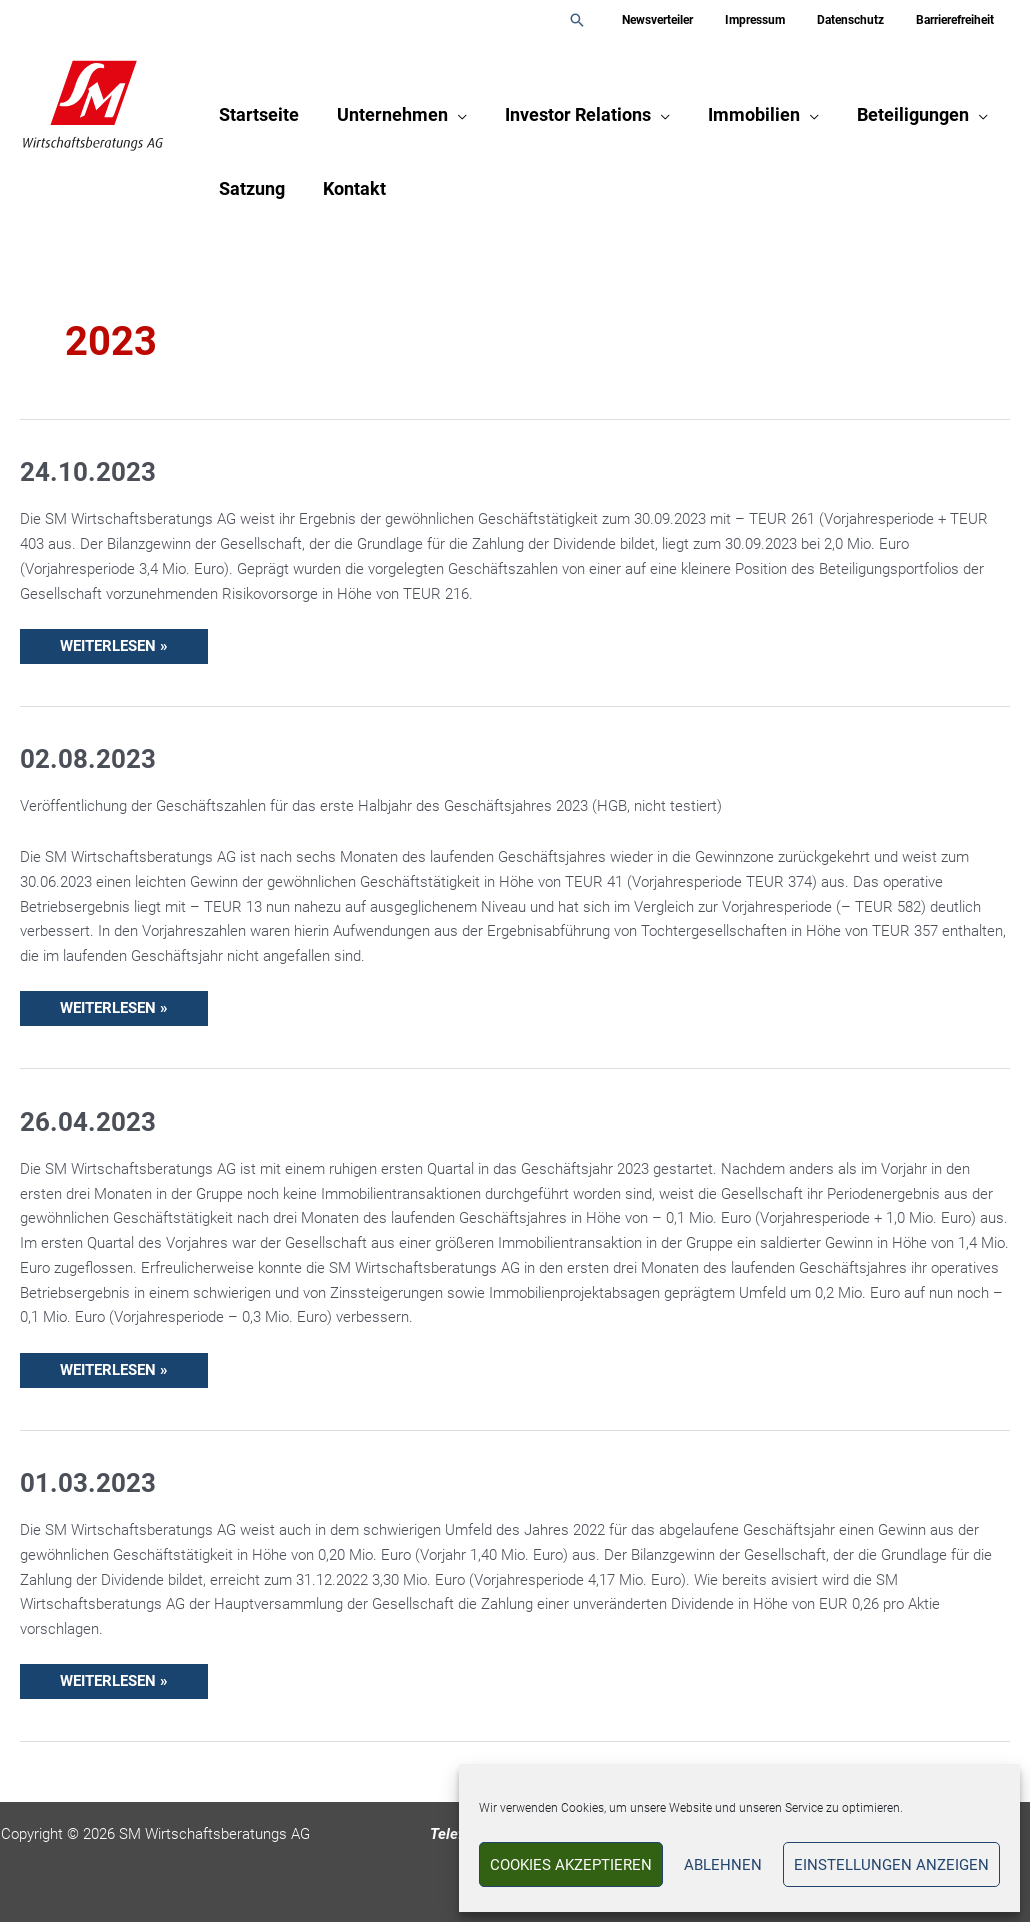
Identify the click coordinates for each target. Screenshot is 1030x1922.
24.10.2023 (88, 472)
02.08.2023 (88, 759)
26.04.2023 (88, 1122)
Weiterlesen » (113, 642)
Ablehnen (723, 1865)
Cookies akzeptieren (571, 1865)
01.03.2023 (88, 1483)
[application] (454, 114)
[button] (609, 20)
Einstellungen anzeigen (891, 1865)
